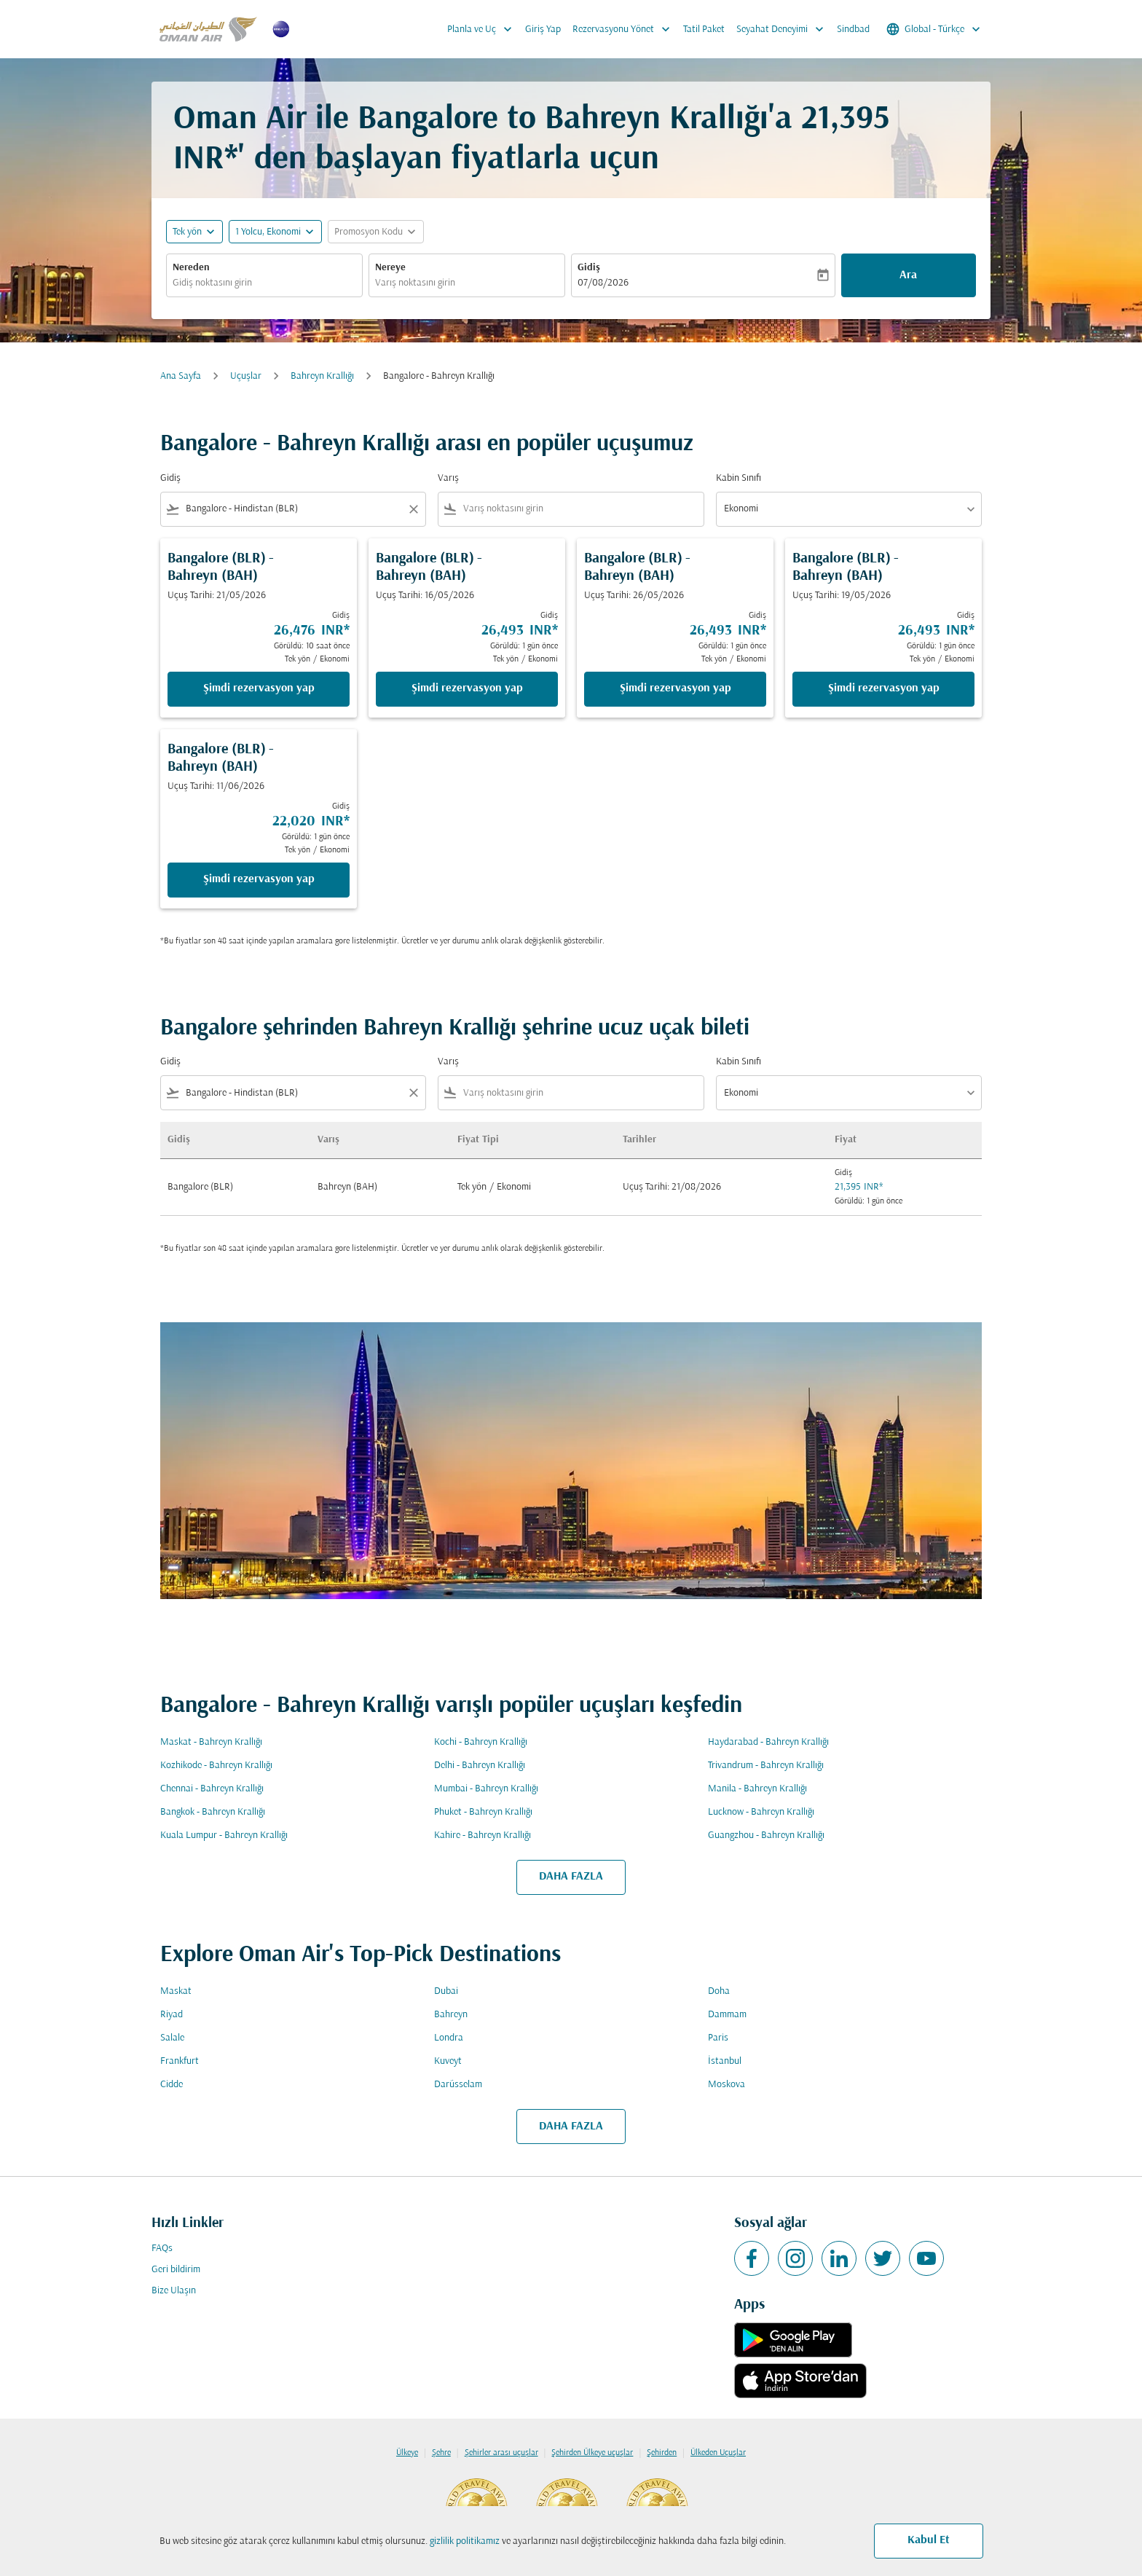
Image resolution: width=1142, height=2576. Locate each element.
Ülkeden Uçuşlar (718, 2453)
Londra (448, 2038)
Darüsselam (458, 2084)
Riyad (171, 2014)
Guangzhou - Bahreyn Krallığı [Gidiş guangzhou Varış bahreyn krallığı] (766, 1835)
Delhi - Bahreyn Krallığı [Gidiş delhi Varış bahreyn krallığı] (479, 1765)
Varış (448, 478)
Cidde (171, 2084)
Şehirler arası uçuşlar (501, 2453)
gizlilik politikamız (465, 2541)
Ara (908, 275)
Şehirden (662, 2453)
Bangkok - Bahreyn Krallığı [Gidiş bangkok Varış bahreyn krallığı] (212, 1812)
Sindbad (853, 29)
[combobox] (264, 283)
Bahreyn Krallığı (322, 376)
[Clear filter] (413, 509)
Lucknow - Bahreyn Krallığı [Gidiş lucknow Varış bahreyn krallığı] (761, 1812)
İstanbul (724, 2061)
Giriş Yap (543, 29)
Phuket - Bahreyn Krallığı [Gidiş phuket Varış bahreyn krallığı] (483, 1812)
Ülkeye (407, 2453)
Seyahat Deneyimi (783, 29)
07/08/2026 (603, 283)
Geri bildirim (175, 2269)
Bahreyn (451, 2014)
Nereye (390, 267)
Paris (718, 2038)
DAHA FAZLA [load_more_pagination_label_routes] (571, 1876)
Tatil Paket (704, 29)
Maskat (176, 1991)
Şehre (441, 2453)
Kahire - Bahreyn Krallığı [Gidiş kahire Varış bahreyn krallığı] (482, 1835)
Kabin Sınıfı (738, 478)
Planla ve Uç (483, 29)
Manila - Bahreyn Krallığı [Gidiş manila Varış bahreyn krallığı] (757, 1788)
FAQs (162, 2248)
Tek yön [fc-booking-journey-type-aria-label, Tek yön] (187, 232)
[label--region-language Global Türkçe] (934, 29)
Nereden (191, 267)
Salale (172, 2038)
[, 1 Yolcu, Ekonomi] (268, 232)
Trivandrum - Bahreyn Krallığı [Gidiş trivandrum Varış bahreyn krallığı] (766, 1765)
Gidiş (589, 267)
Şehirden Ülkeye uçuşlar (592, 2453)
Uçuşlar (245, 376)
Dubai (446, 1991)
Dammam (727, 2014)
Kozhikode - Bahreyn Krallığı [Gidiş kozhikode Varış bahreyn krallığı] (216, 1765)
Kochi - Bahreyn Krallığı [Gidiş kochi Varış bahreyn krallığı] (480, 1742)
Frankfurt (179, 2061)
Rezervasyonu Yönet (624, 29)
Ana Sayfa (180, 376)
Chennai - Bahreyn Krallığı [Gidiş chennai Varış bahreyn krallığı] (212, 1788)
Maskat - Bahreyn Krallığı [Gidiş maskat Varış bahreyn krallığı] (211, 1742)
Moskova (726, 2084)
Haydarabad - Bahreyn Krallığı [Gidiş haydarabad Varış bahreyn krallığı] (768, 1742)
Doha (719, 1991)
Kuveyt (448, 2061)
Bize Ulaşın (173, 2290)
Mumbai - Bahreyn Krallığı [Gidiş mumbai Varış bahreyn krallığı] (486, 1788)
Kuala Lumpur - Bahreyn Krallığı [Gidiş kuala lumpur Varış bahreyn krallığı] (224, 1835)
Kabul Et (928, 2540)
